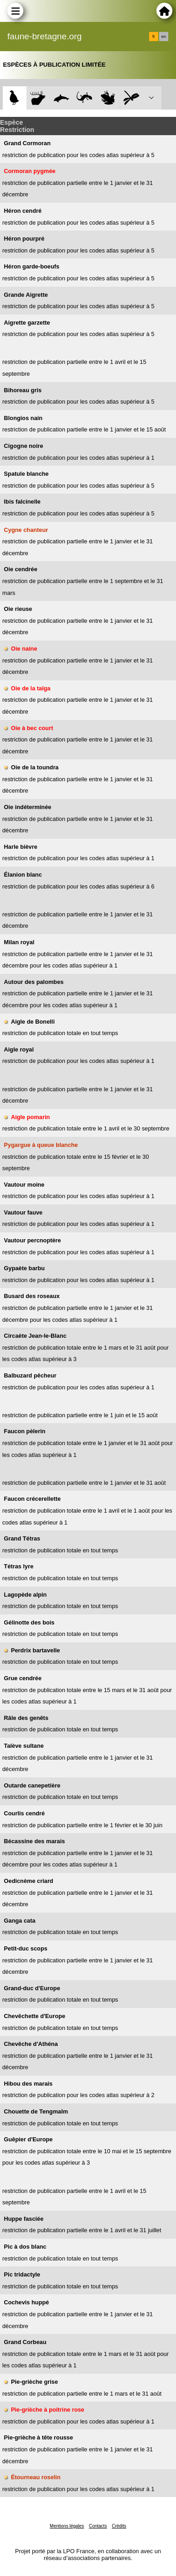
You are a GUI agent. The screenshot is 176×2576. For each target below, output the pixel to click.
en (163, 36)
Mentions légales (67, 2526)
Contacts (98, 2526)
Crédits (119, 2526)
